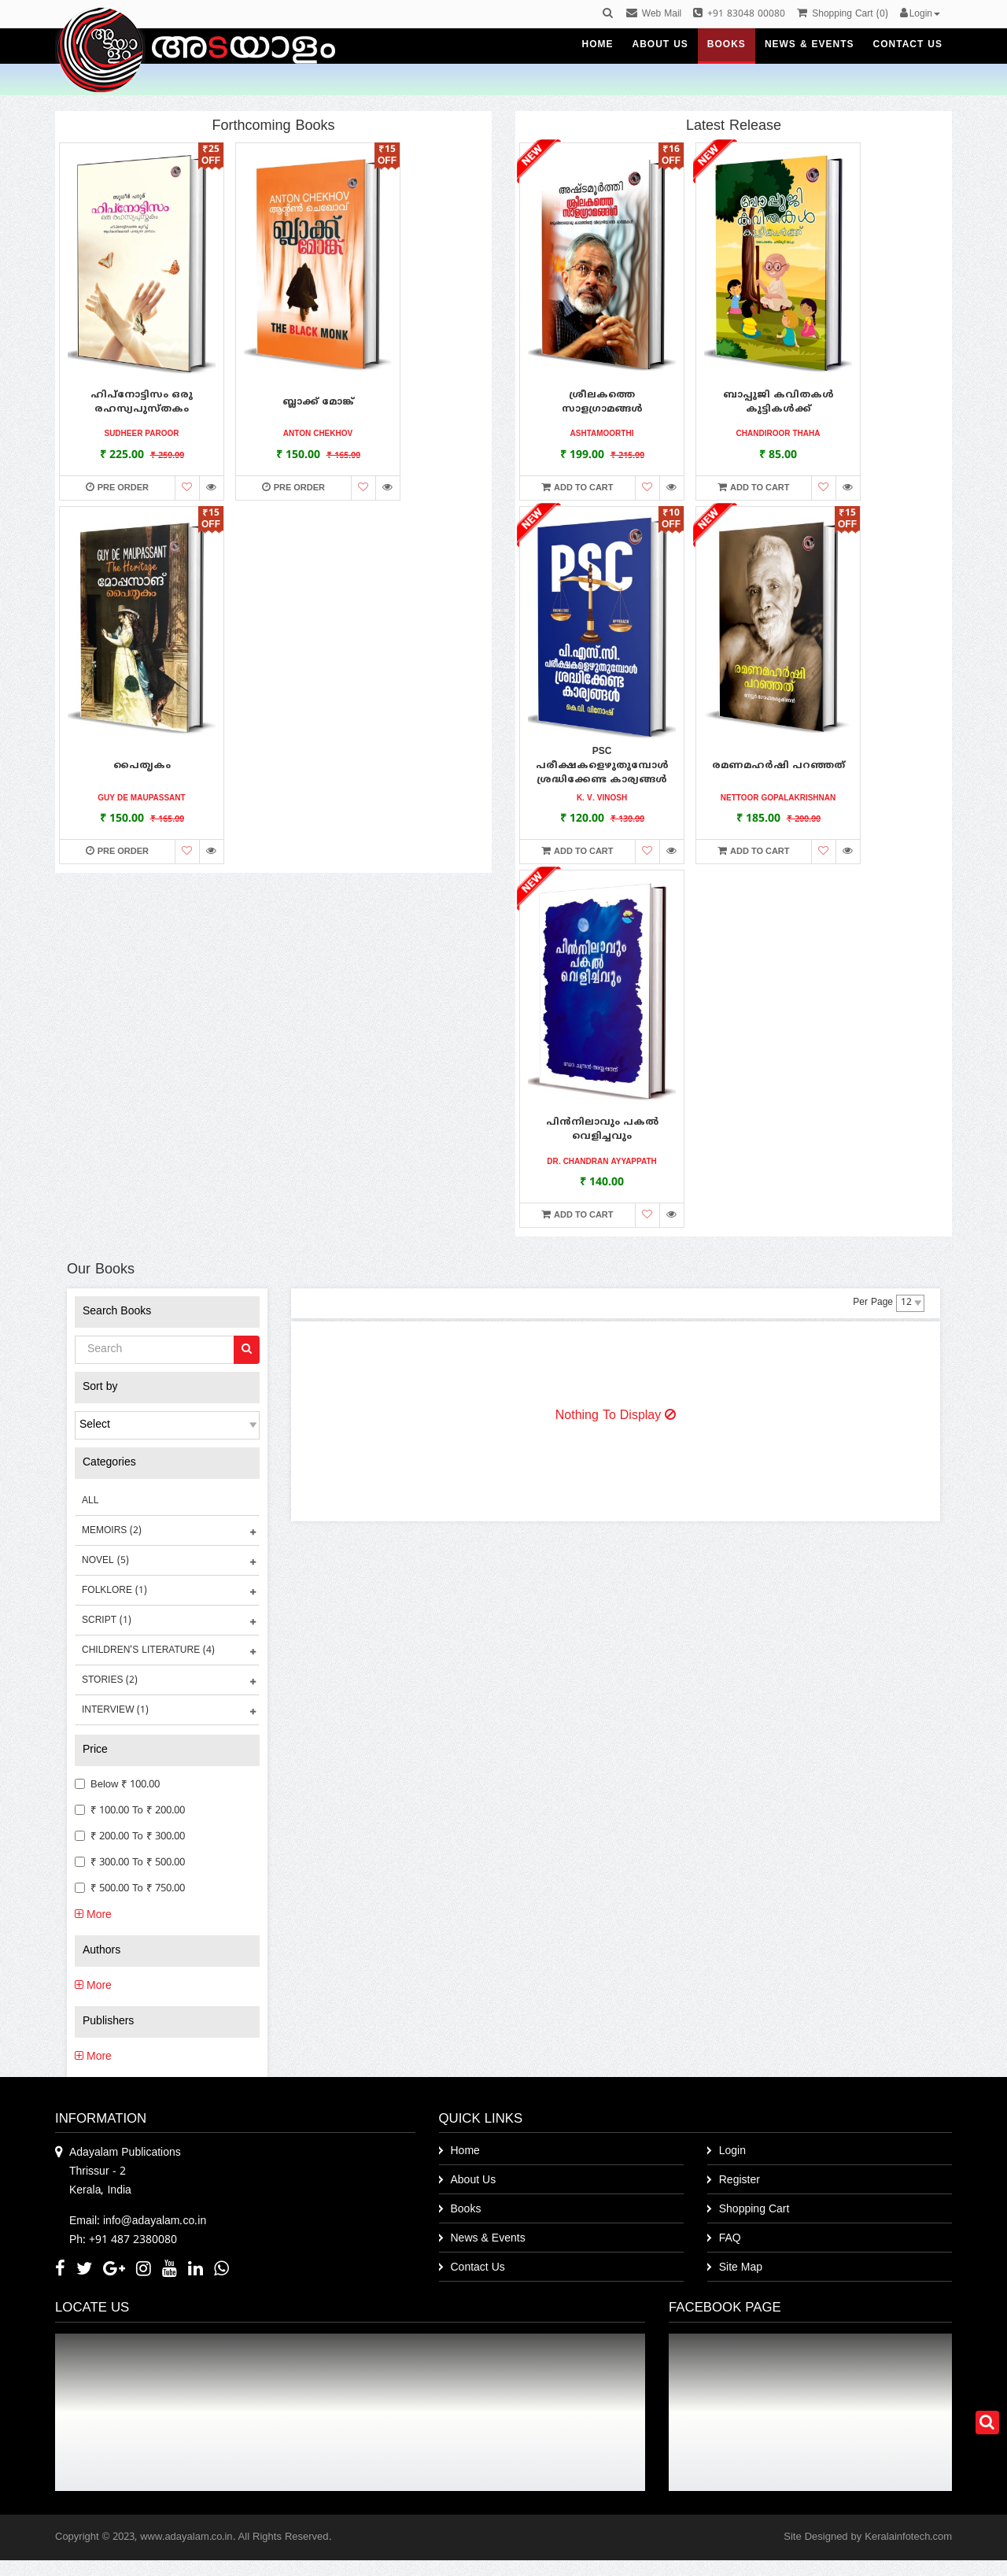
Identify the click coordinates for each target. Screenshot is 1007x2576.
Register (739, 2180)
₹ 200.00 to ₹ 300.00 (130, 1837)
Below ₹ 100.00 (117, 1785)
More (93, 1915)
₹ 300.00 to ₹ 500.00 (130, 1863)
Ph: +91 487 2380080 (123, 2240)
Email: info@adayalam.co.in (137, 2221)
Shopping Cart (754, 2209)
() (842, 14)
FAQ (730, 2238)
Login (732, 2151)
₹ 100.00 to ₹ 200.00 (130, 1811)
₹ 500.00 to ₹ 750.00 (130, 1889)
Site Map (740, 2268)
